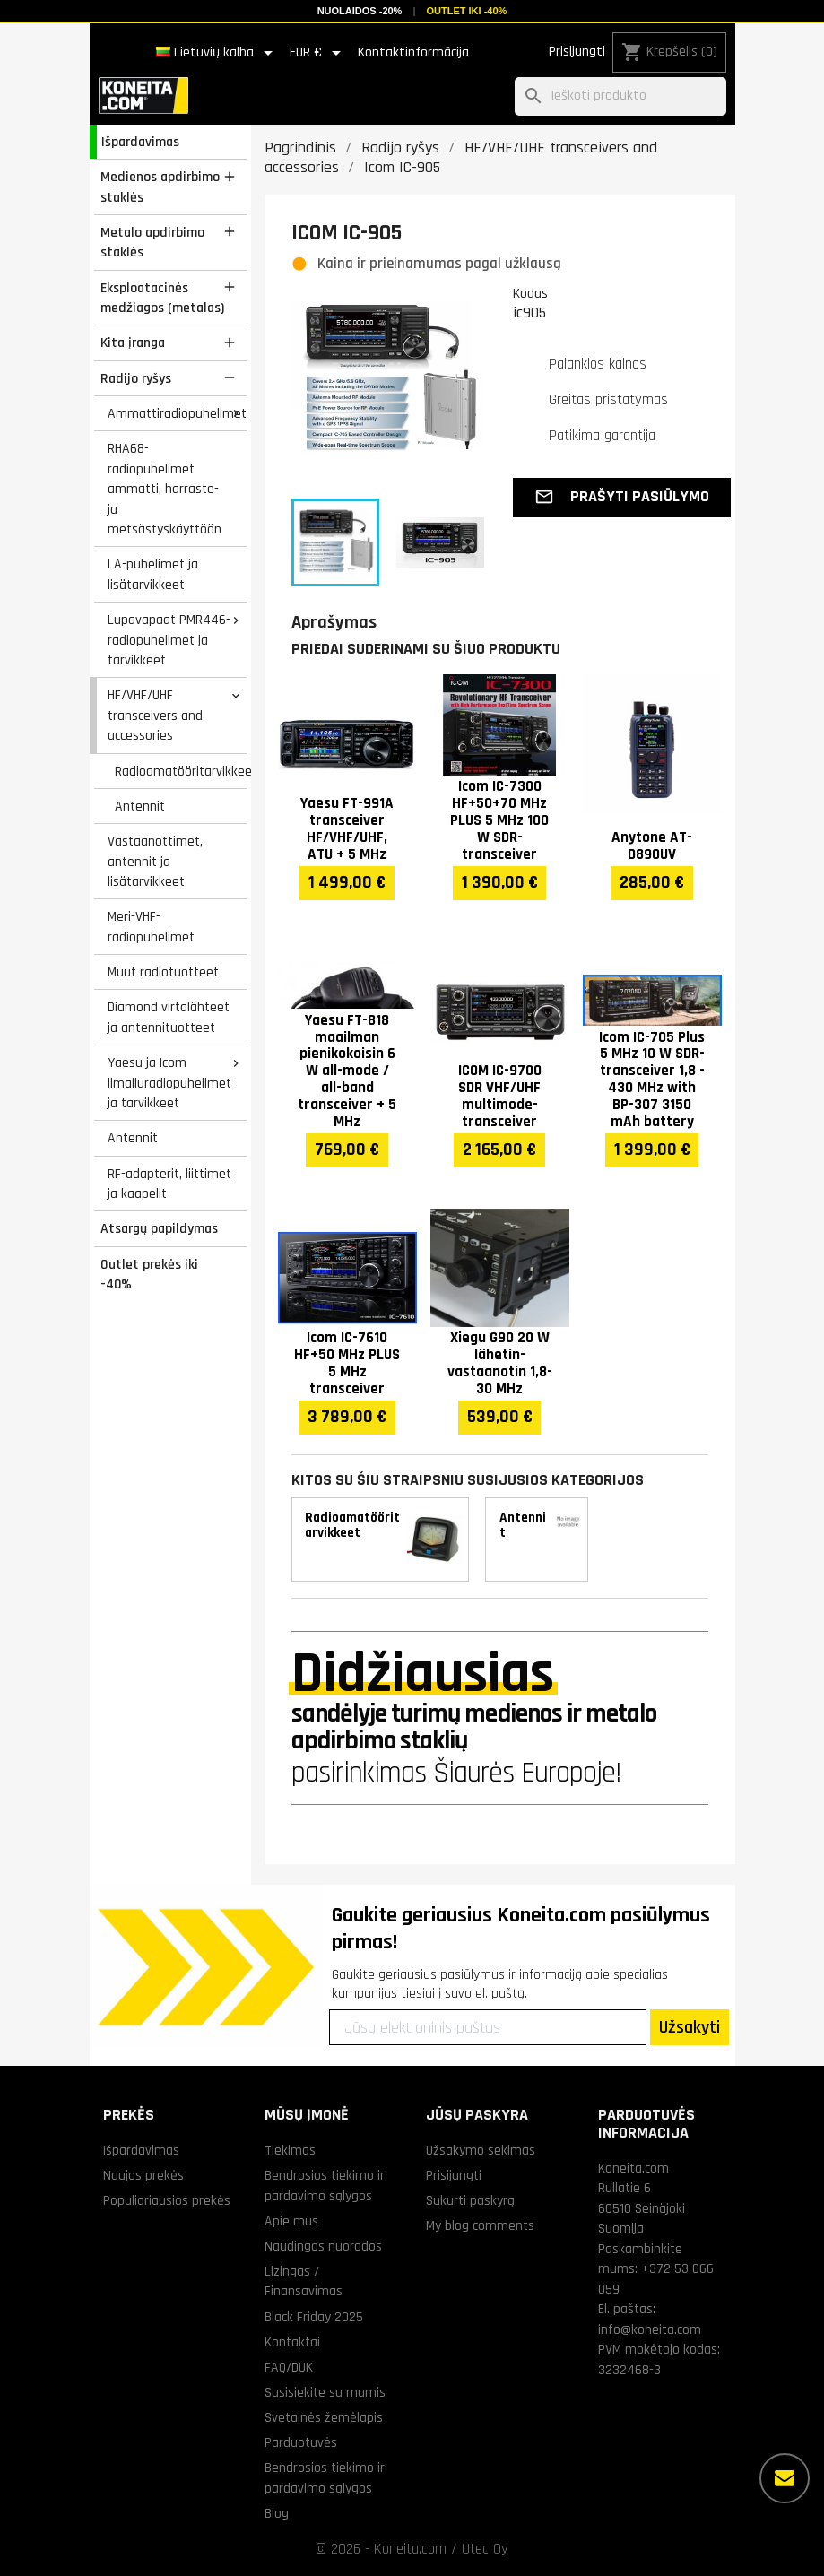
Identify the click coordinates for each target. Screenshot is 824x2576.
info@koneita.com (649, 2329)
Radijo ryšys (135, 378)
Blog (277, 2513)
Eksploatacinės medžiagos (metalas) (162, 298)
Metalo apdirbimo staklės (152, 242)
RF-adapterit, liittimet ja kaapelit (169, 1184)
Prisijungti (577, 51)
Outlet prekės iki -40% (149, 1274)
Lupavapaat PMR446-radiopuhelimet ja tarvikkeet (169, 640)
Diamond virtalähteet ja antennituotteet (169, 1017)
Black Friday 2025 (314, 2317)
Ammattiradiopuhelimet (177, 413)
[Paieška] (620, 96)
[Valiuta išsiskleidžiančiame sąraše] (318, 53)
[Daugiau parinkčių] (784, 2478)
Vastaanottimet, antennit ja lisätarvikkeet (155, 861)
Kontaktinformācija (413, 52)
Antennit (140, 806)
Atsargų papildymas (159, 1228)
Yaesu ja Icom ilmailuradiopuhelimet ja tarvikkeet (169, 1083)
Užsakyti (689, 2027)
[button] (622, 497)
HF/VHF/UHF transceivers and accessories (155, 715)
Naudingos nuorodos (323, 2246)
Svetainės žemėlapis (324, 2417)
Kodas (530, 293)
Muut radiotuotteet (163, 972)
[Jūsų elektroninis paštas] (487, 2027)
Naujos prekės (143, 2175)
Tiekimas (290, 2150)
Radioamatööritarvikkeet (180, 771)
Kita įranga (132, 342)
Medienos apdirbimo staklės (160, 187)
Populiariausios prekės (166, 2200)
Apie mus (291, 2221)
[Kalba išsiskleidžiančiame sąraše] (217, 53)
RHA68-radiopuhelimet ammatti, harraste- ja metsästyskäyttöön (164, 488)
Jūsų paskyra (477, 2114)
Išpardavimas (140, 142)
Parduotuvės (301, 2442)
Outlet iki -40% (466, 10)
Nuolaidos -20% (360, 10)
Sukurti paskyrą (470, 2200)
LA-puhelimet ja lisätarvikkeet (153, 574)
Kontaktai (292, 2342)
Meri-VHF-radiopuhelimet (151, 926)
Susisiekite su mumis (325, 2392)
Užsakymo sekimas (480, 2150)
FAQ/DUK (289, 2367)
